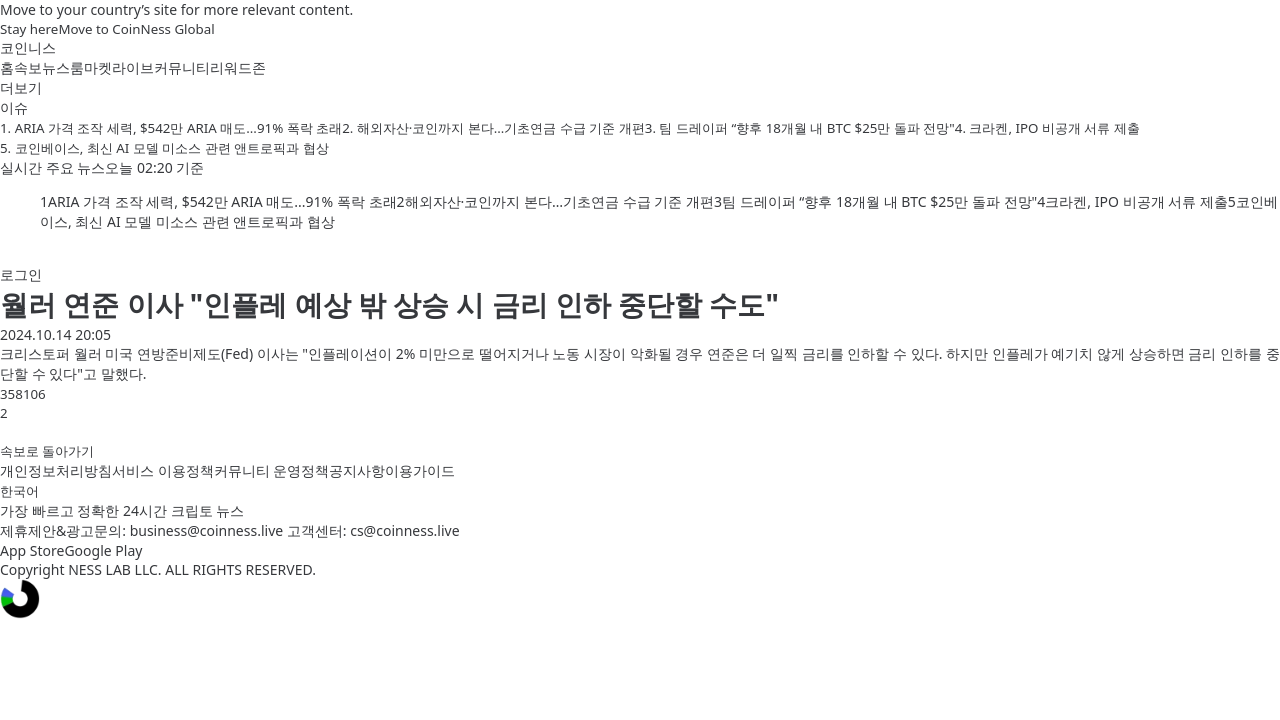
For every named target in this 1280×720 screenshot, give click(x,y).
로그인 (21, 274)
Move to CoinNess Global (136, 29)
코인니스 (28, 47)
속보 (28, 67)
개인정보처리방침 (56, 470)
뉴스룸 (63, 67)
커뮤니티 (182, 67)
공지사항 (357, 470)
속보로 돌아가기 (47, 451)
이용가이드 (420, 470)
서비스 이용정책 (163, 470)
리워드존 (238, 67)
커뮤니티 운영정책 (272, 470)
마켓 (98, 67)
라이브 (133, 67)
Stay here (29, 29)
